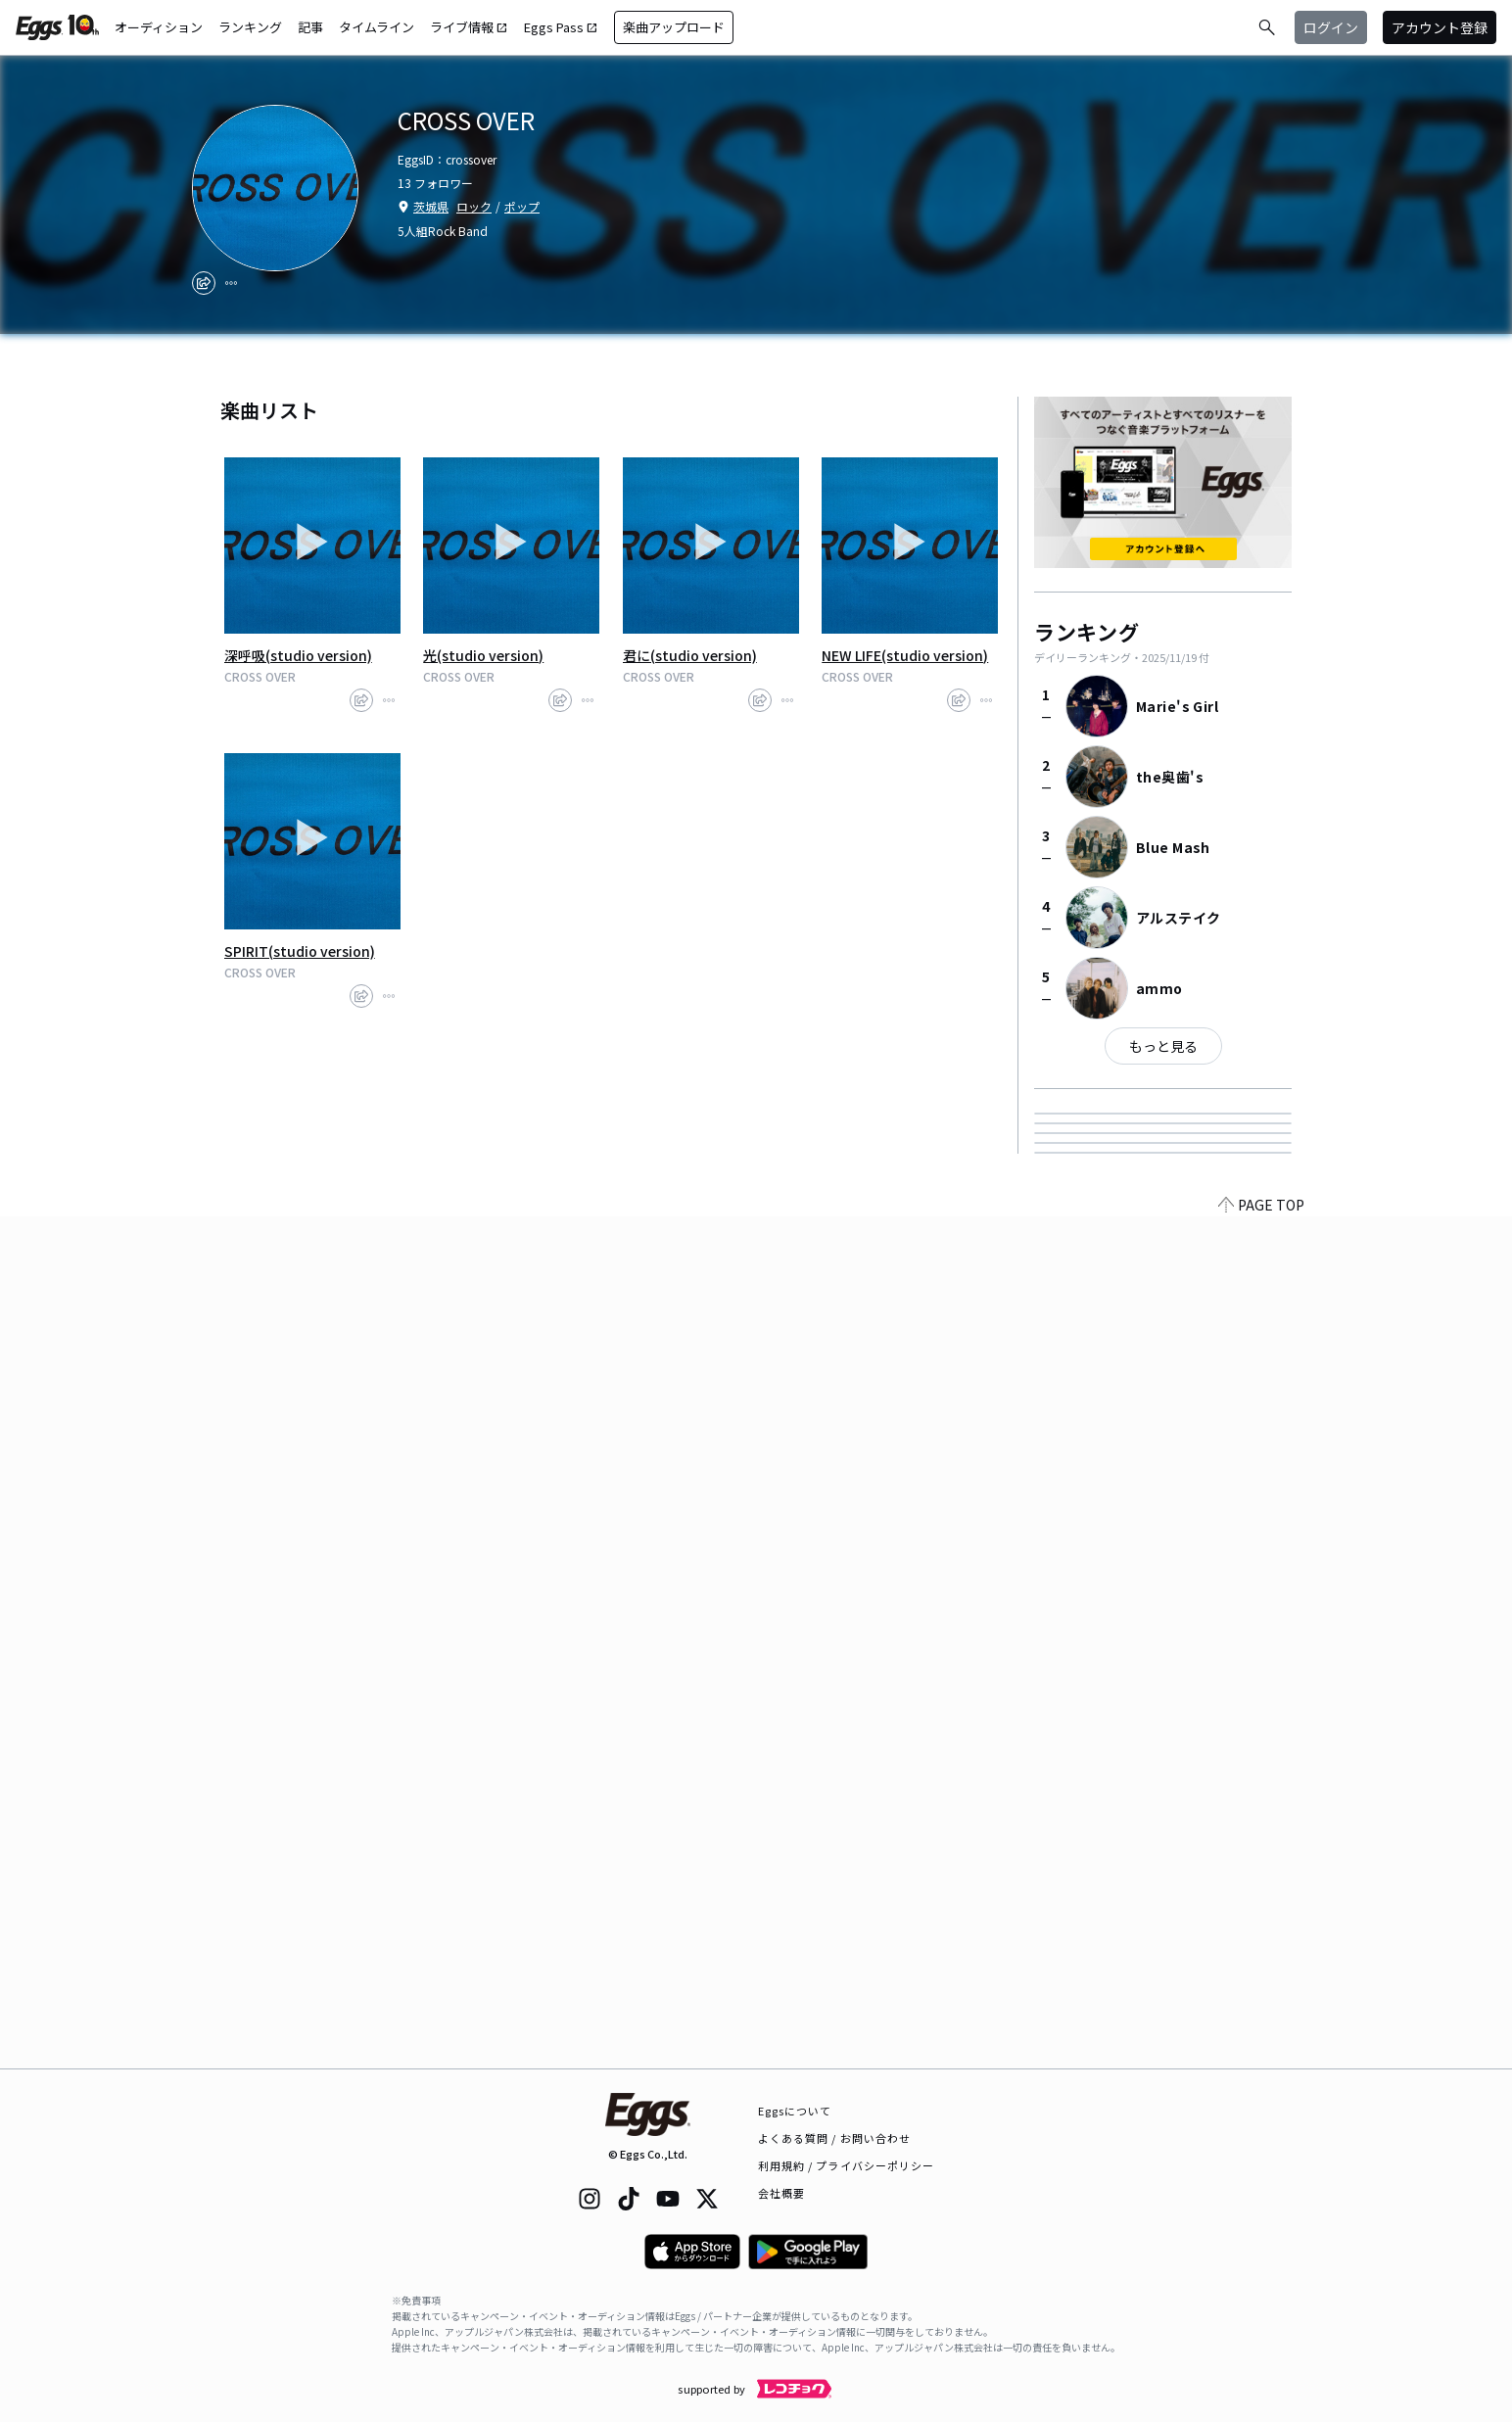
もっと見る (1163, 1046)
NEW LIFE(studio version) (905, 655)
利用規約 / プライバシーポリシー (846, 2165)
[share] (203, 283)
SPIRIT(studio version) (299, 951)
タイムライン (376, 27)
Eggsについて (795, 2110)
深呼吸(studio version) (298, 655)
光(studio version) (483, 655)
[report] (231, 283)
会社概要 (781, 2193)
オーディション (159, 27)
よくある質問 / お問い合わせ (835, 2138)
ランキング (250, 27)
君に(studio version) (690, 655)
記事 (310, 27)
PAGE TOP (1261, 2056)
